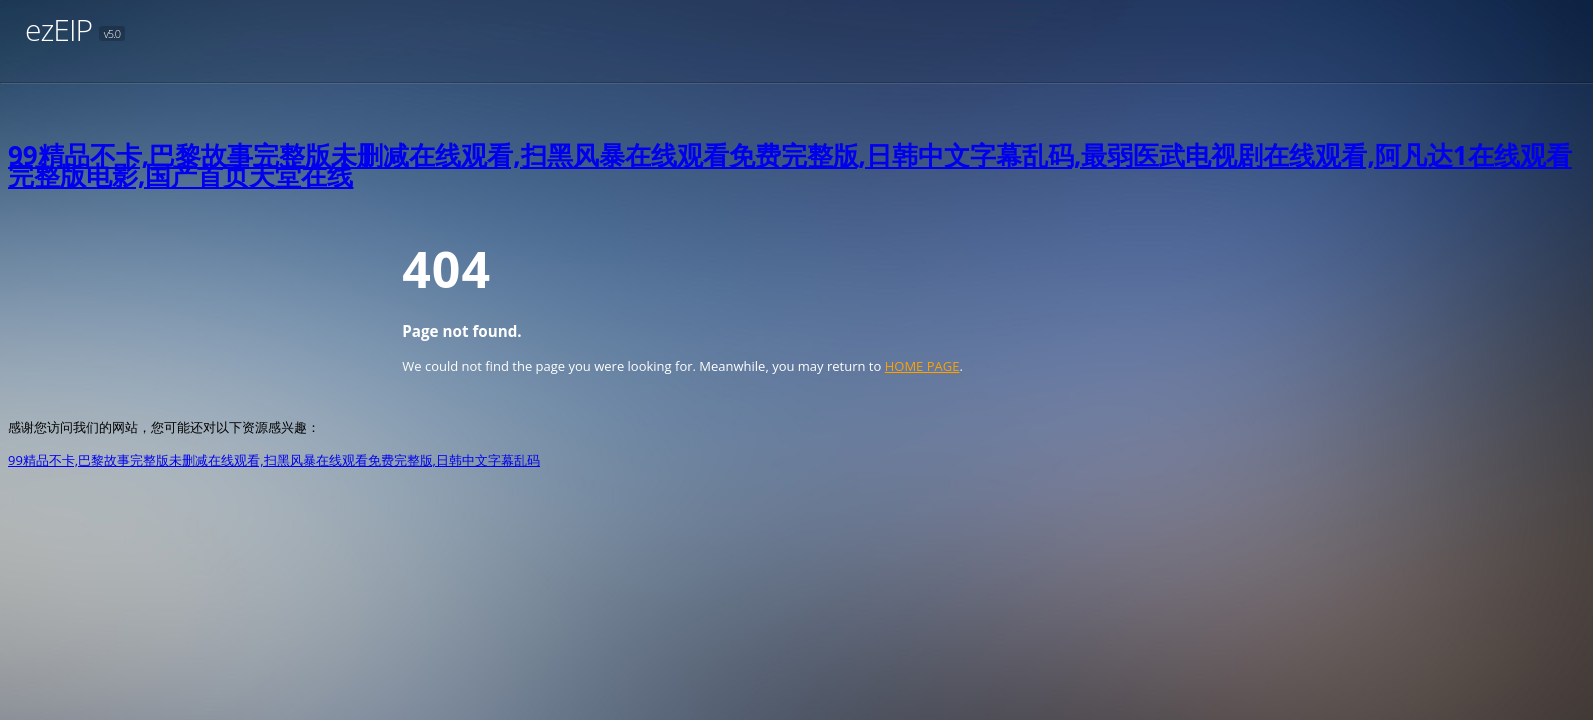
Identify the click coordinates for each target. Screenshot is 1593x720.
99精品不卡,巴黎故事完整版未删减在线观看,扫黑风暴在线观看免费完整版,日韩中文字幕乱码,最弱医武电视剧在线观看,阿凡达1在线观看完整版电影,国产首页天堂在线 (790, 165)
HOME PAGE (922, 366)
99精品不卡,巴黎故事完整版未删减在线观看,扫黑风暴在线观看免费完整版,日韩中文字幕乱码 (274, 460)
